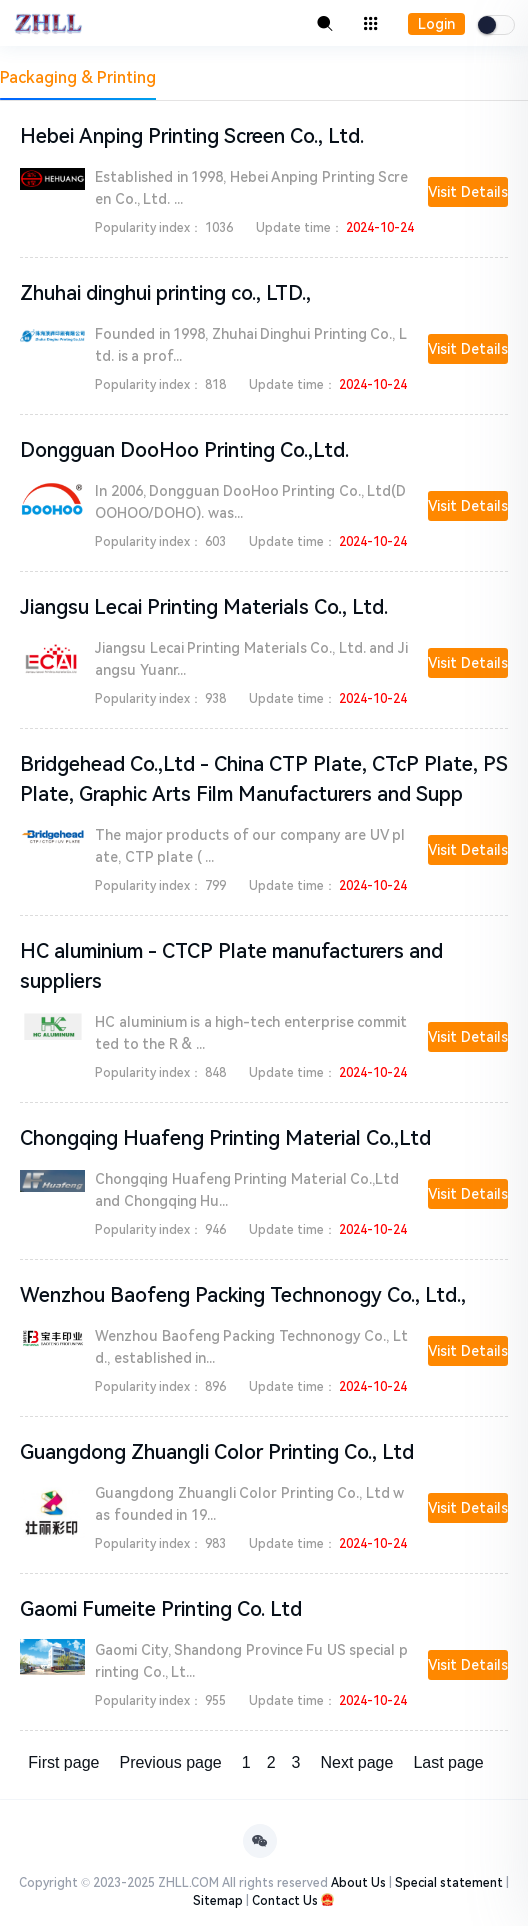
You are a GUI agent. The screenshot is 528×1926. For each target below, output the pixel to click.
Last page (448, 1762)
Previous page (170, 1762)
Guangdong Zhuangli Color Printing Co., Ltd (217, 1452)
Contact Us (285, 1901)
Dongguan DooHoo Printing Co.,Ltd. (184, 450)
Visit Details (468, 192)
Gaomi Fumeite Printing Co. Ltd (161, 1609)
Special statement (449, 1883)
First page (63, 1762)
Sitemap (218, 1901)
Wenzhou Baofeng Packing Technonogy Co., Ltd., (243, 1295)
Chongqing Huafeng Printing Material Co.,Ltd (225, 1138)
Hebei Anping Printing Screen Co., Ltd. (192, 136)
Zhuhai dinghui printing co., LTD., (165, 293)
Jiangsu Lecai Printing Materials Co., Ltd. (204, 607)
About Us (358, 1883)
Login (436, 24)
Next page (356, 1762)
